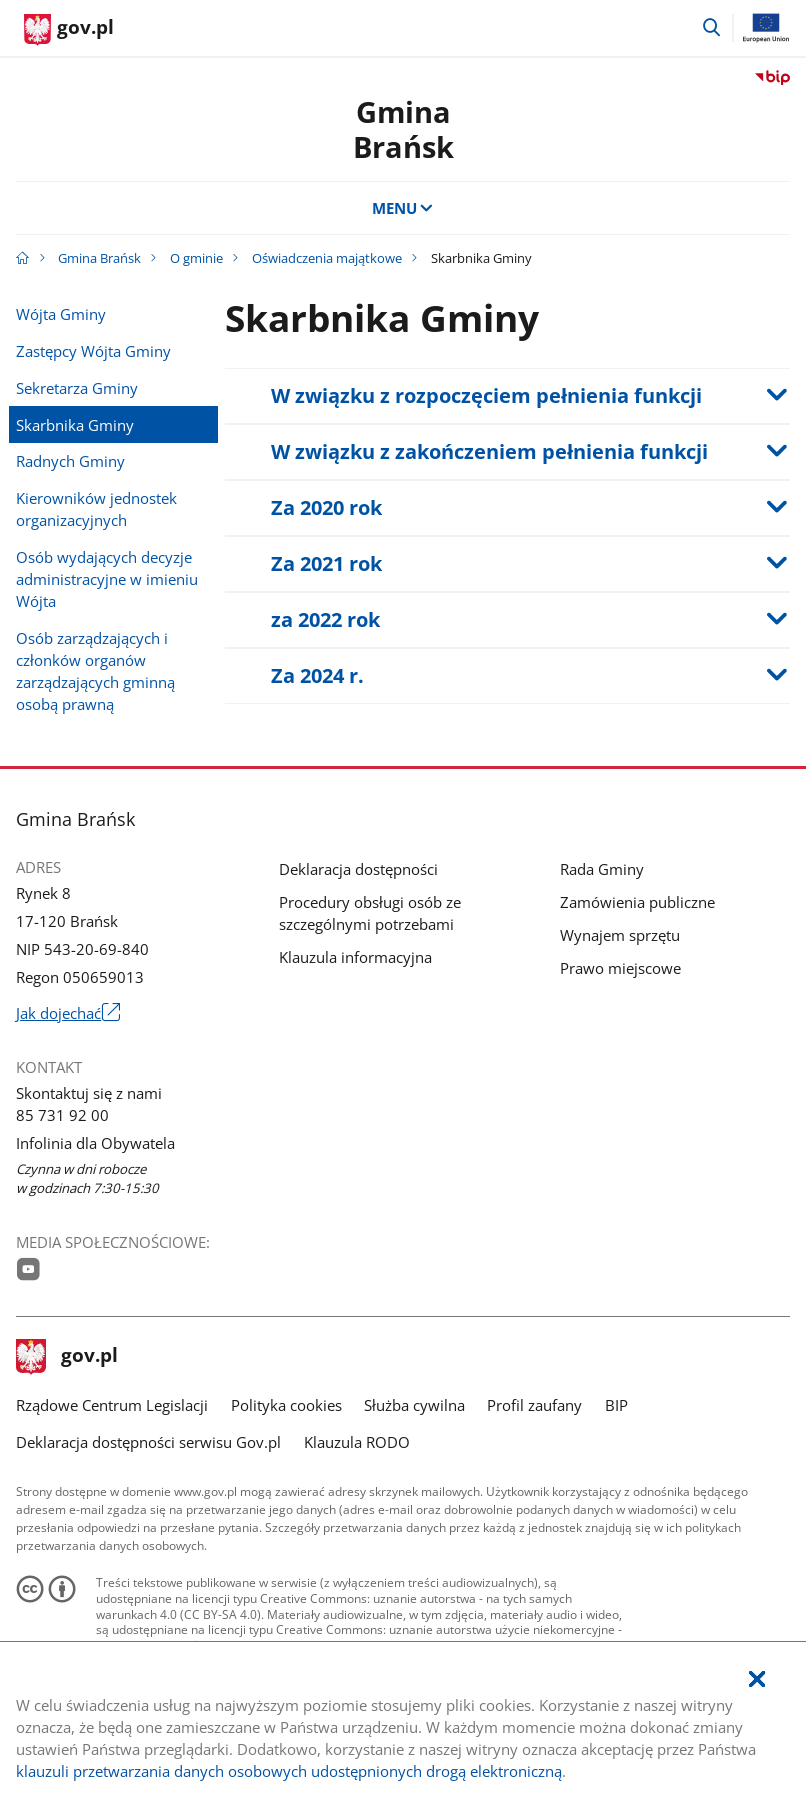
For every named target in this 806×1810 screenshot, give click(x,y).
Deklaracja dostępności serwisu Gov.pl (148, 1442)
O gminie (196, 258)
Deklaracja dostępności (358, 869)
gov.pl (67, 1357)
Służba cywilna (414, 1405)
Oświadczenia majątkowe (327, 258)
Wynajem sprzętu (620, 935)
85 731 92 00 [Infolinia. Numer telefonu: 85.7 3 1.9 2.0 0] (62, 1115)
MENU (403, 208)
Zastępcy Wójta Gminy (93, 351)
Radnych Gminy (70, 461)
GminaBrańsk (403, 129)
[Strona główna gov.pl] (69, 30)
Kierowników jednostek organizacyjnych (96, 509)
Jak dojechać (68, 1013)
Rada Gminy (602, 869)
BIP (616, 1405)
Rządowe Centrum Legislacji (112, 1405)
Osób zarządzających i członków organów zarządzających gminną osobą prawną (95, 671)
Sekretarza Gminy (77, 388)
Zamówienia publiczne (637, 902)
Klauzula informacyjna (355, 957)
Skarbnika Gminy (75, 425)
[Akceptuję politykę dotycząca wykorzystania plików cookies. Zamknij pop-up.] (757, 1679)
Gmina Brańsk (99, 258)
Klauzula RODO (357, 1442)
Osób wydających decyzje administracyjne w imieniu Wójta (107, 579)
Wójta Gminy (61, 314)
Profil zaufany (534, 1405)
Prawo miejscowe (620, 968)
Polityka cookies (286, 1405)
